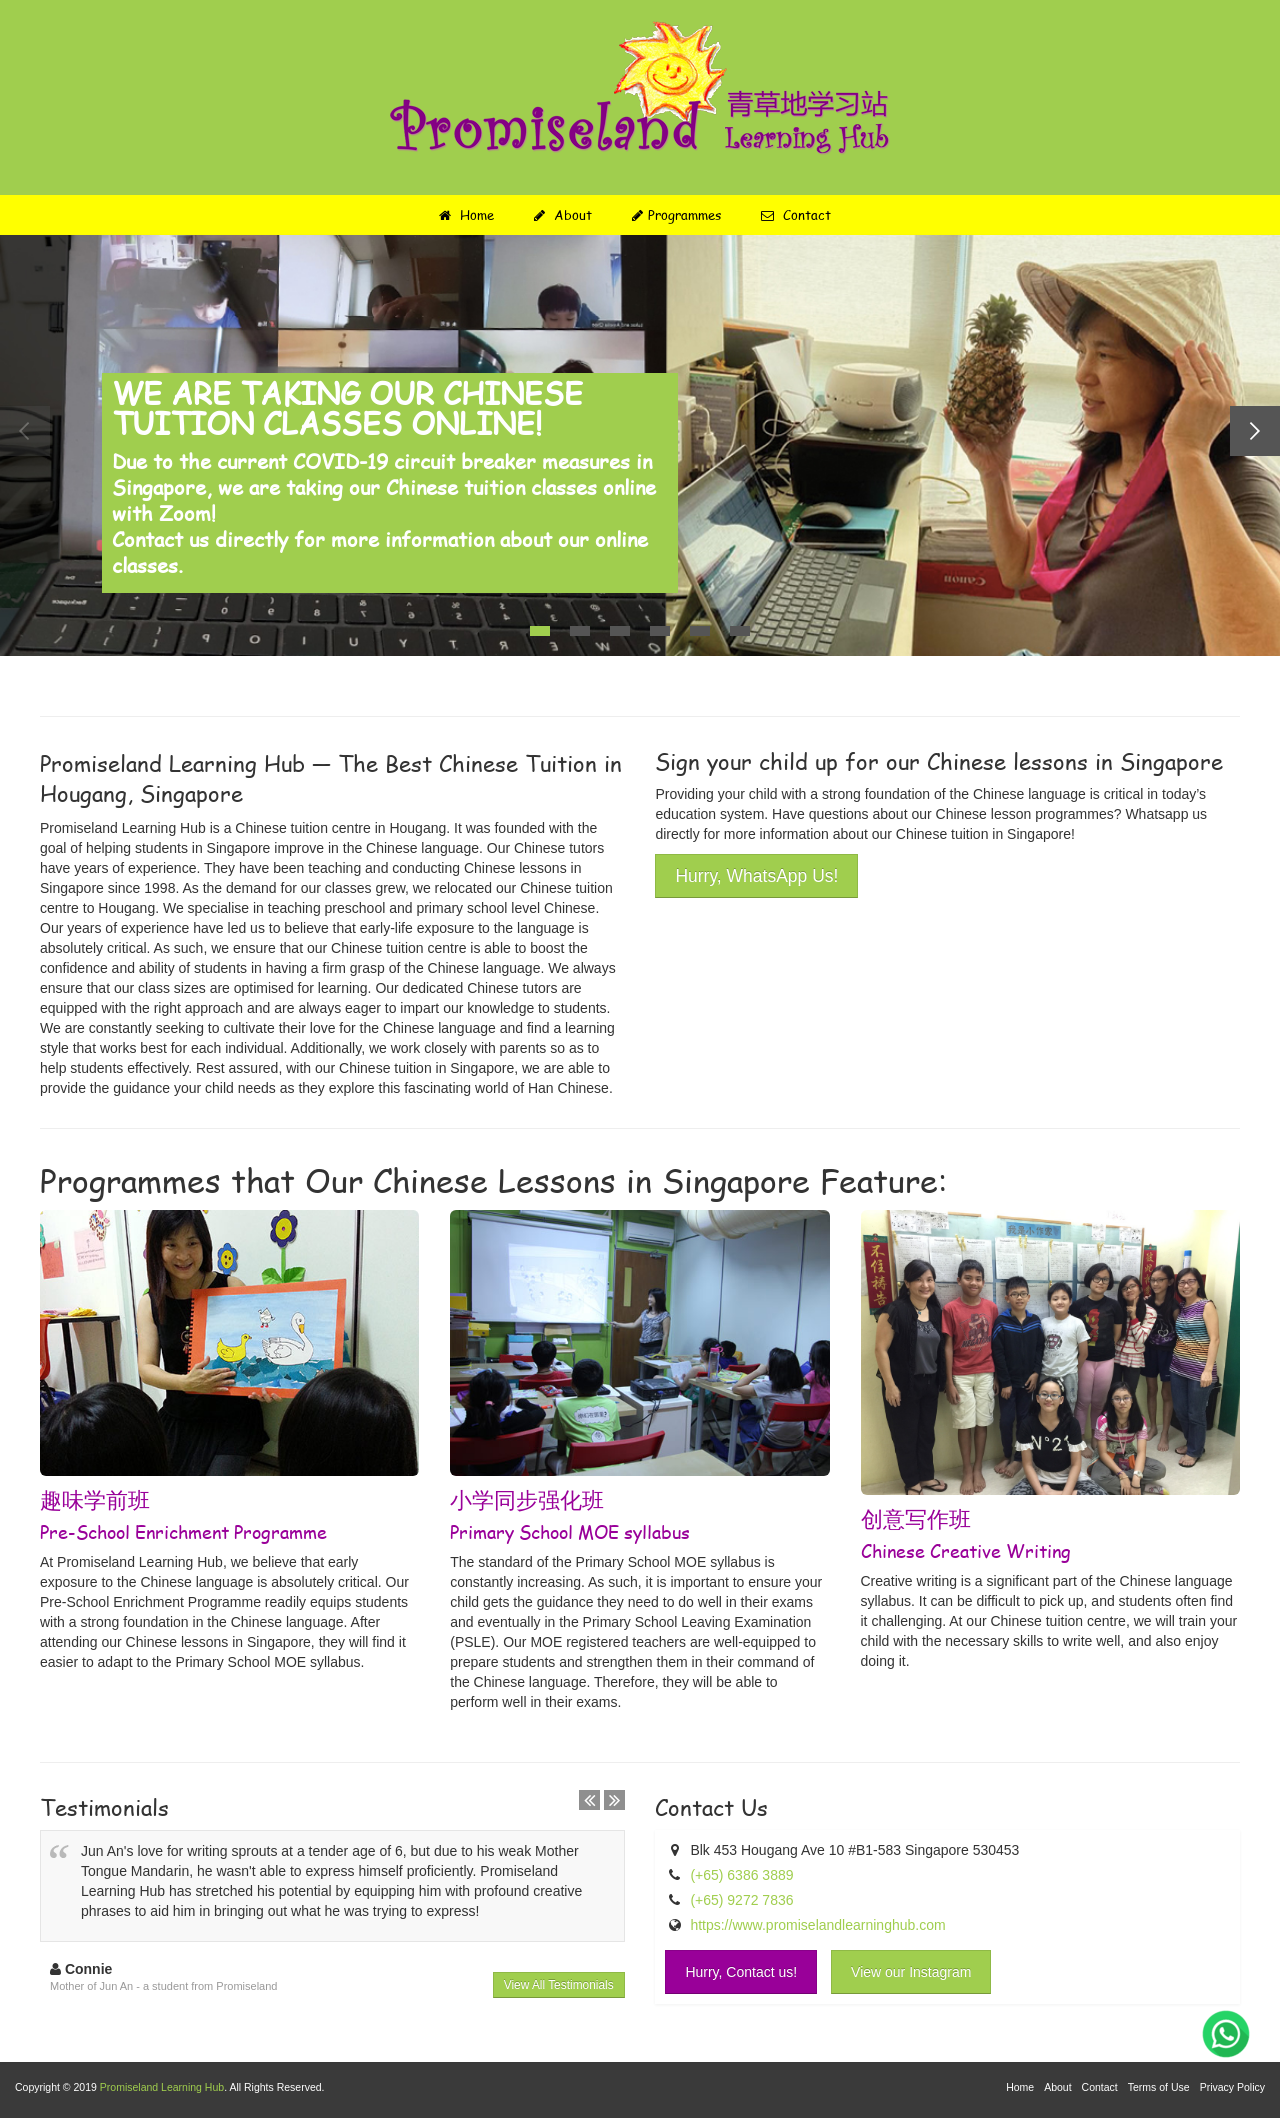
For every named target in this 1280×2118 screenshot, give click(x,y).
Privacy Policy (1232, 2087)
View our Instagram (911, 1972)
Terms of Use (1159, 2087)
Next (1255, 431)
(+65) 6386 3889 (741, 1875)
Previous (25, 431)
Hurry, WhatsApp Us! (756, 876)
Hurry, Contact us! (741, 1972)
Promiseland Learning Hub (162, 2087)
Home (466, 215)
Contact (796, 215)
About (563, 215)
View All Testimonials (559, 1985)
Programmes (676, 215)
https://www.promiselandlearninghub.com (817, 1925)
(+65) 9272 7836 (741, 1900)
